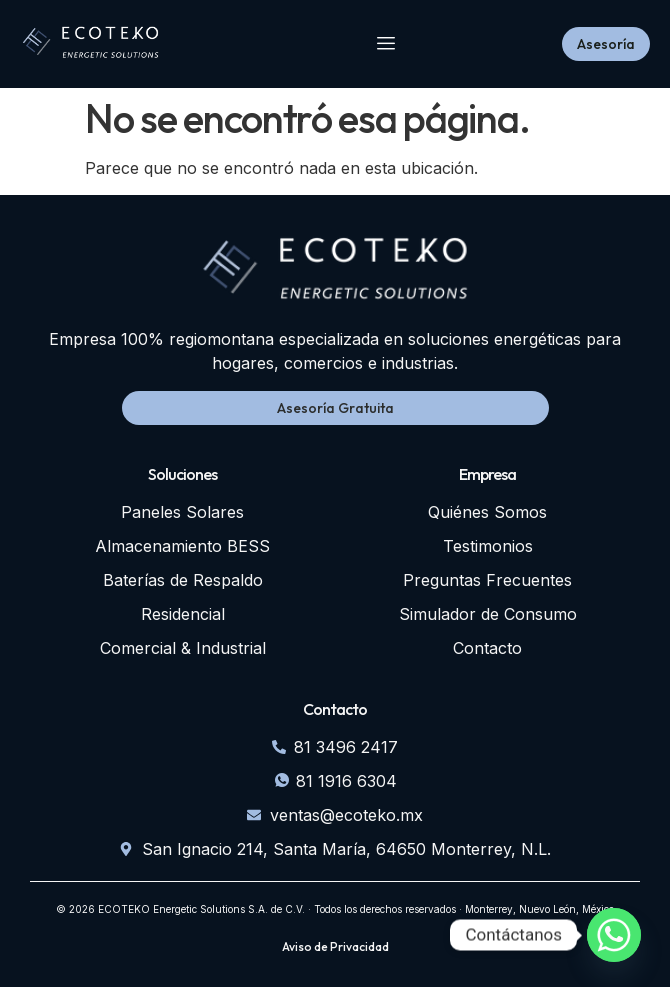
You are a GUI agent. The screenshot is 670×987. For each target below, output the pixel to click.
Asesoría (606, 44)
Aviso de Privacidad (335, 947)
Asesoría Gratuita (335, 408)
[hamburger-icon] (386, 44)
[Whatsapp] (614, 935)
